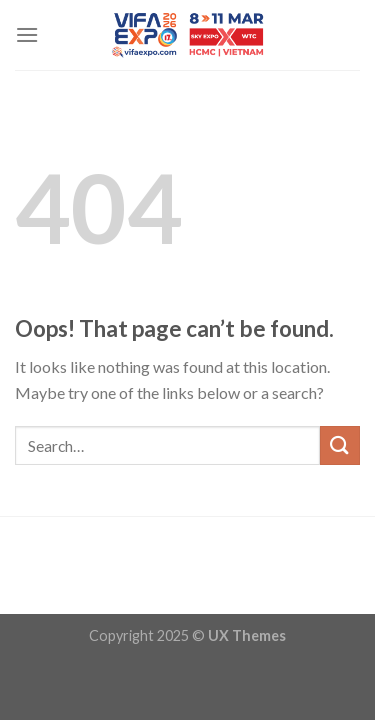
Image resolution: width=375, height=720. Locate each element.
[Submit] (340, 445)
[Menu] (27, 34)
